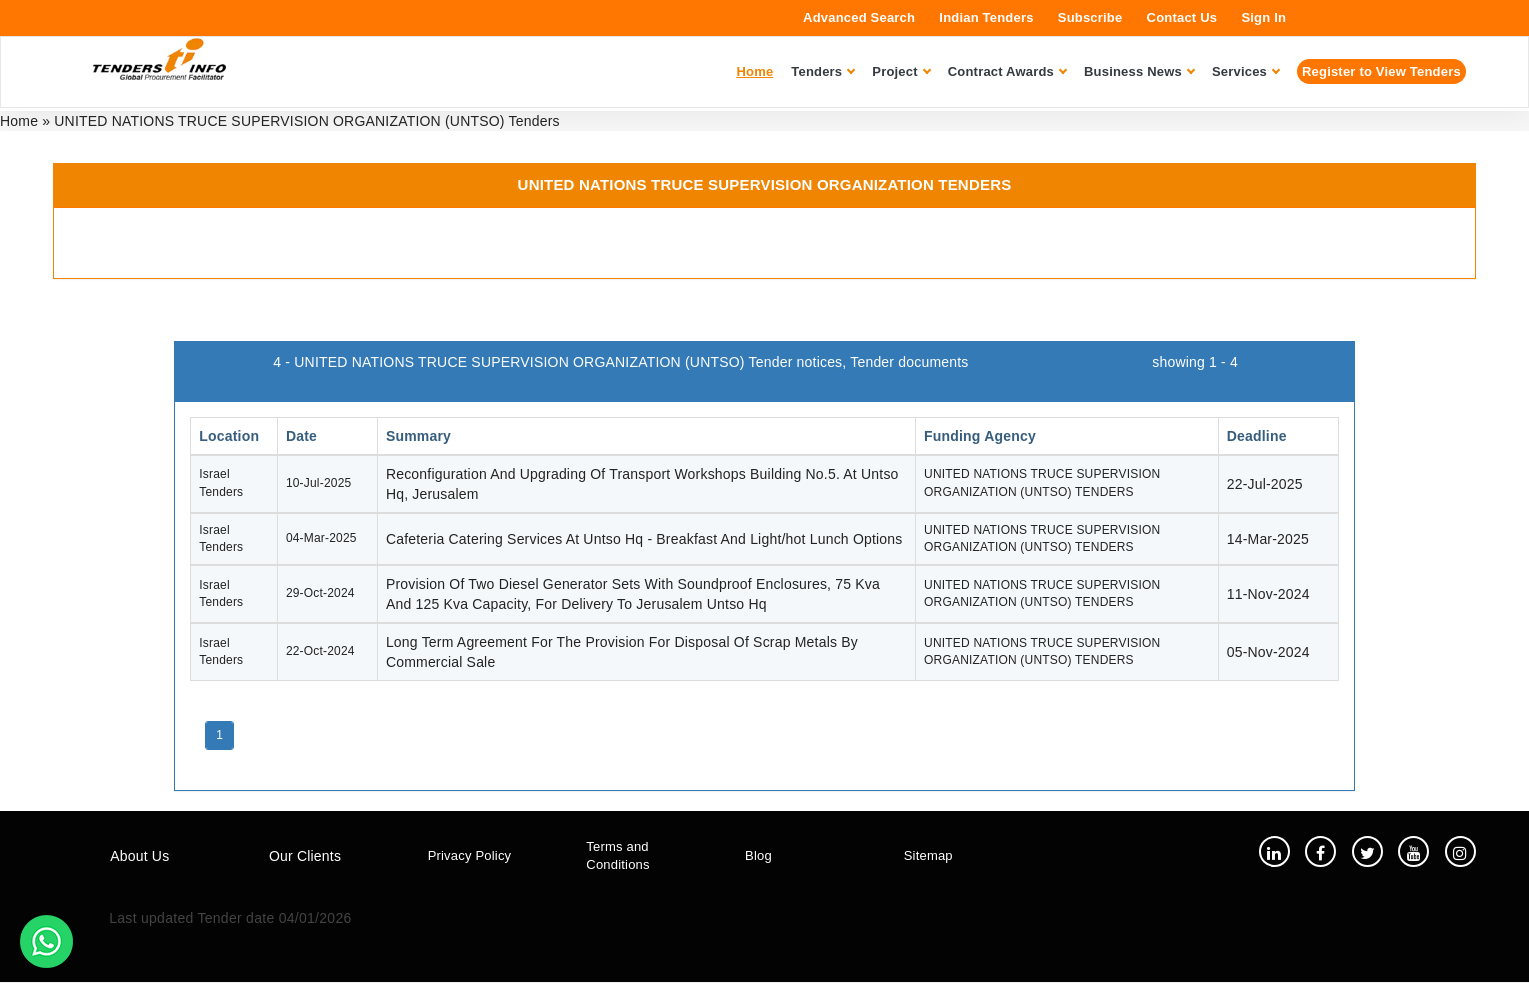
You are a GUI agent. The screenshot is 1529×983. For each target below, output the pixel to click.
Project (900, 71)
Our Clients (305, 857)
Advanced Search (859, 17)
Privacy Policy (470, 856)
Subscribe (1090, 17)
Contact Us (1182, 17)
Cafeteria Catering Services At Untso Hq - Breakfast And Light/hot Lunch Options (644, 539)
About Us (139, 857)
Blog (758, 856)
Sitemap (928, 856)
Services (1245, 71)
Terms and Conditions (617, 856)
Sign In (1263, 17)
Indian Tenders (986, 17)
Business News (1139, 71)
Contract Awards (1007, 71)
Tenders (822, 71)
